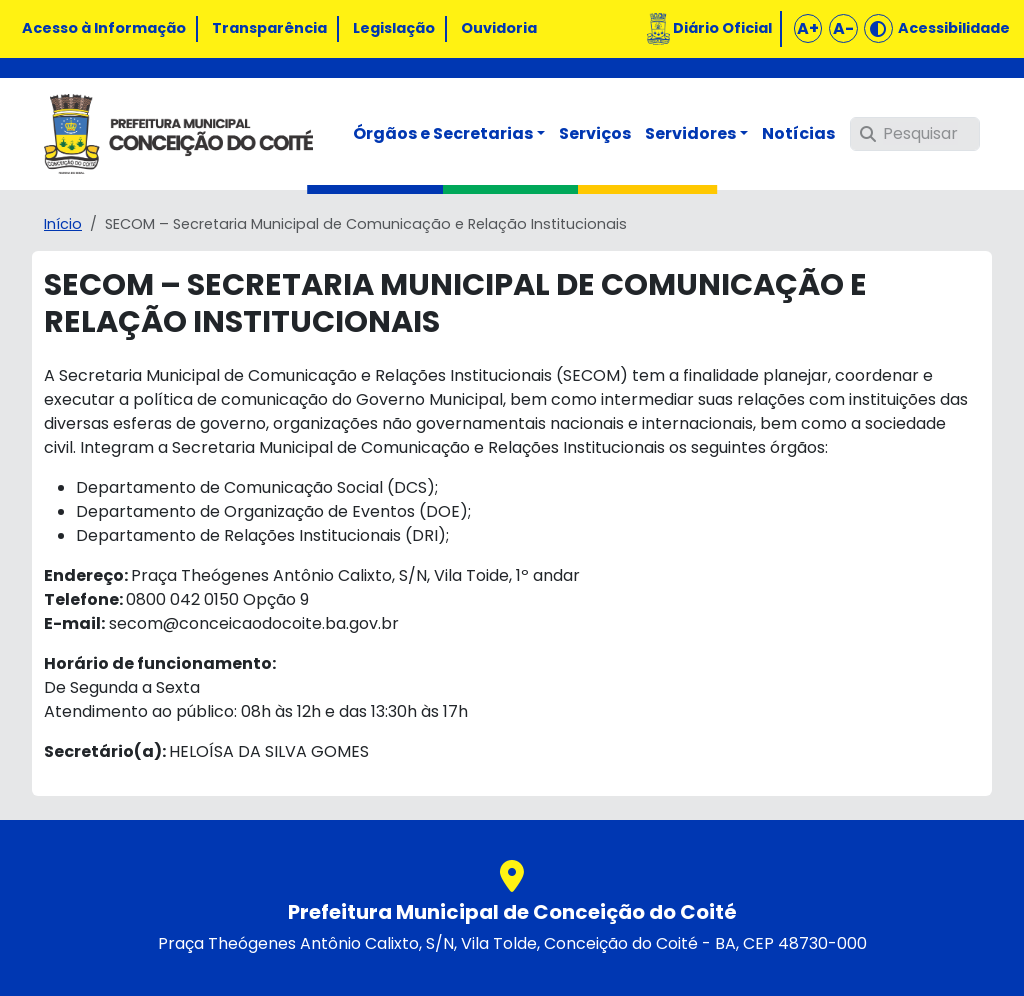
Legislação (394, 28)
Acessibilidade (954, 28)
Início (63, 224)
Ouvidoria (499, 28)
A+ (808, 28)
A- (843, 28)
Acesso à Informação (104, 28)
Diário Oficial (722, 28)
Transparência (269, 28)
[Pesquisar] (915, 134)
